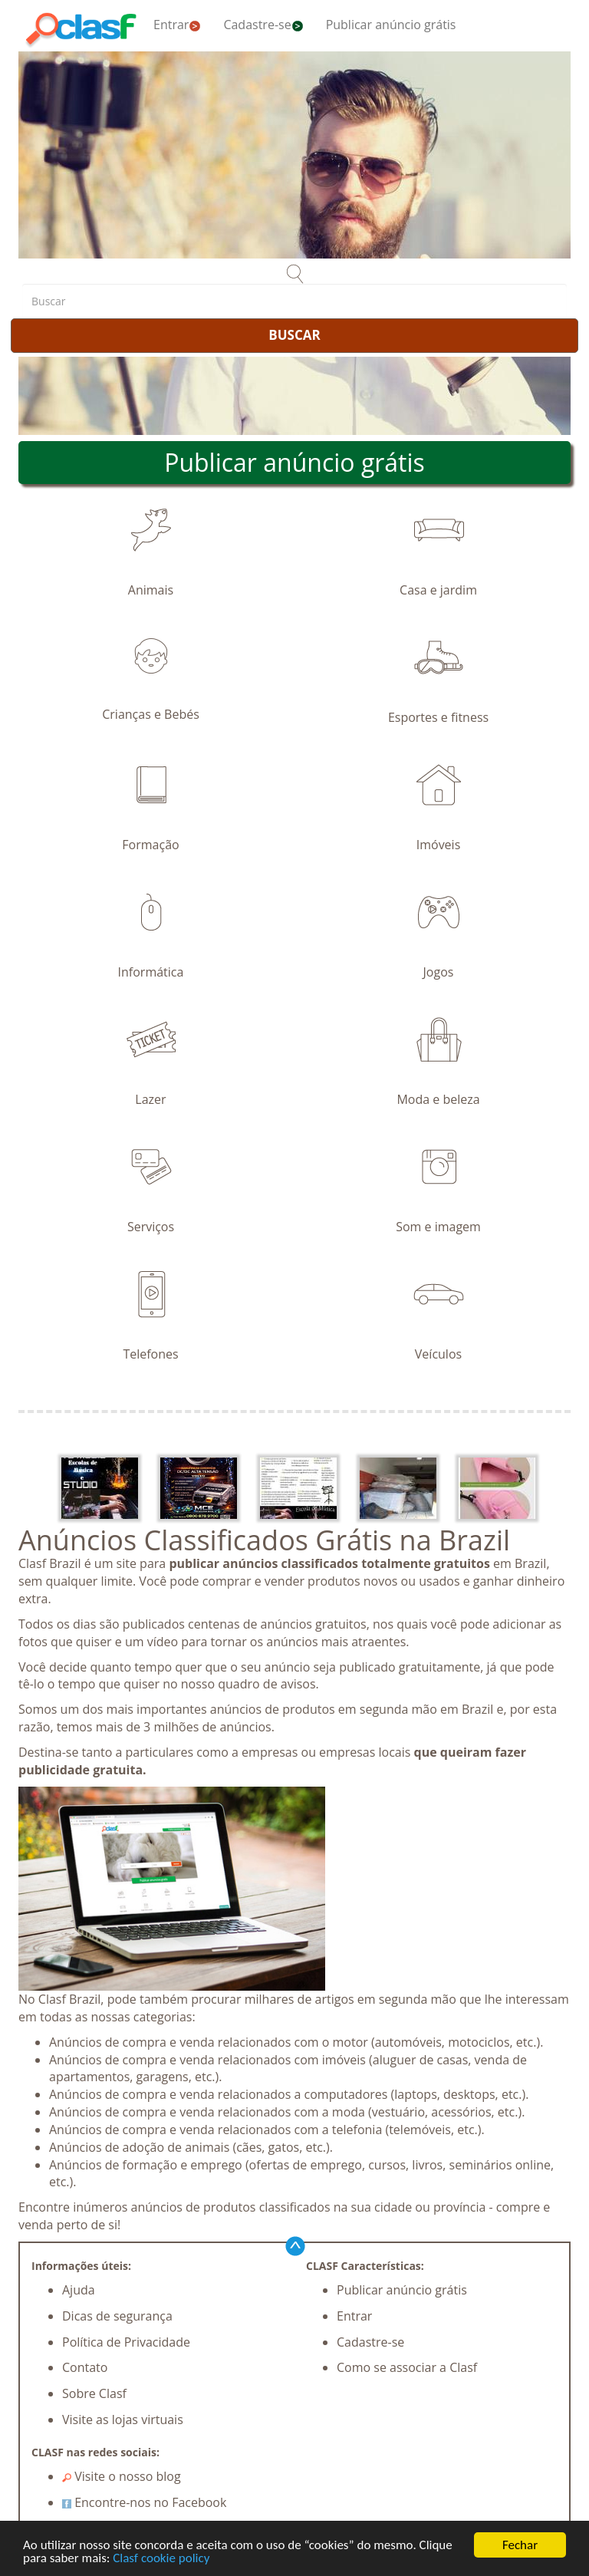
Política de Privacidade (126, 2342)
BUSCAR (294, 335)
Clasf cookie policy (161, 2558)
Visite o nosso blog (121, 2476)
